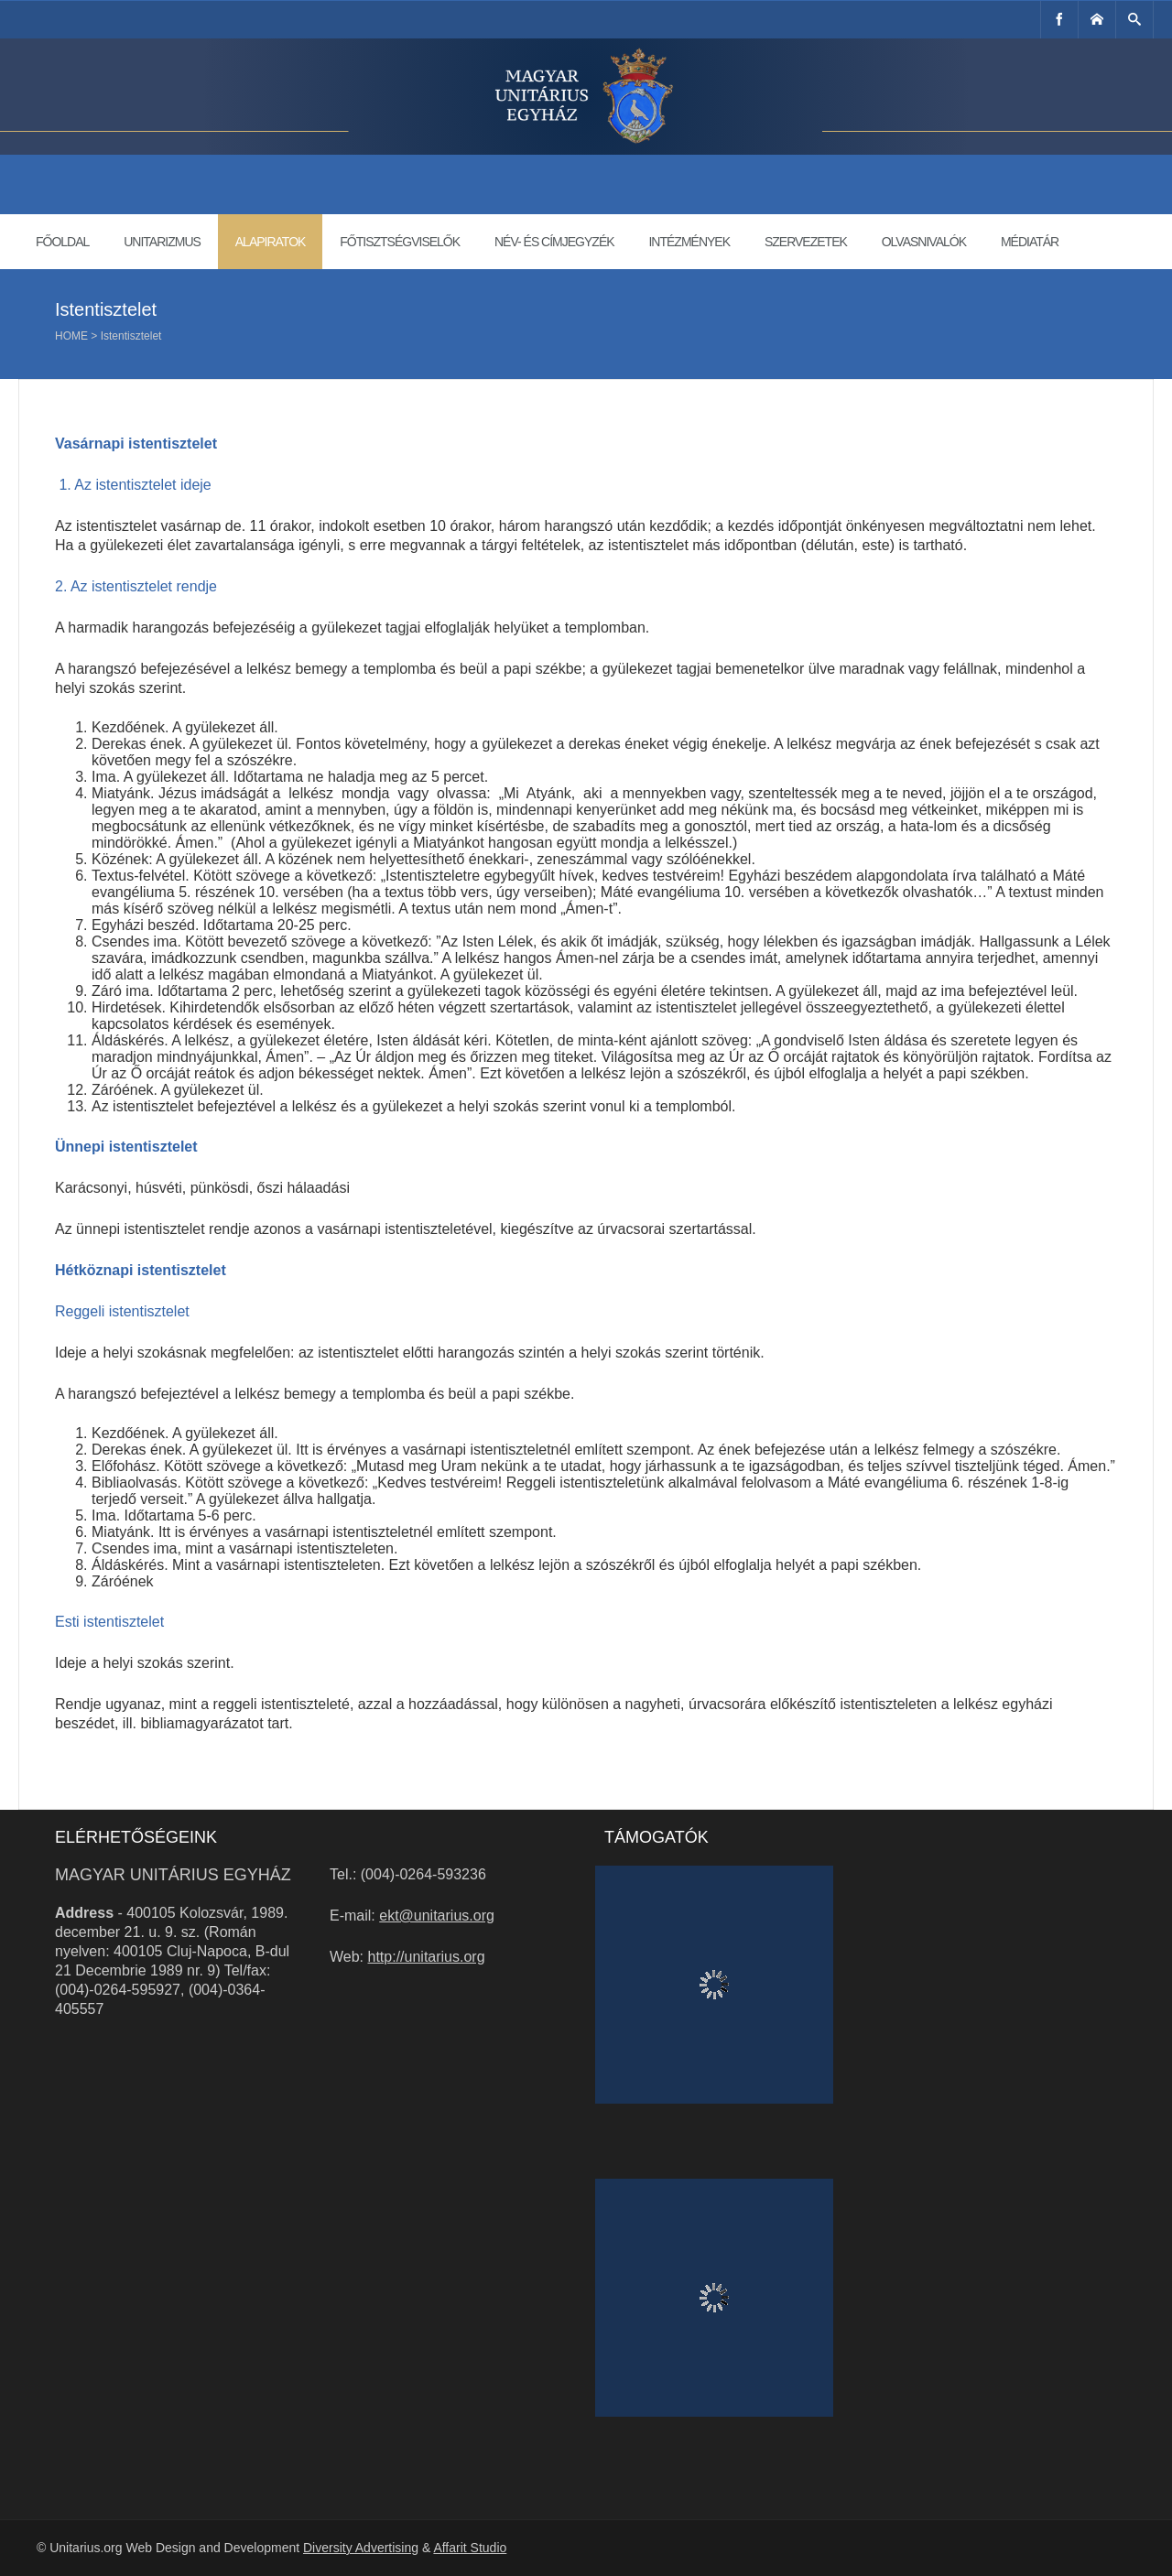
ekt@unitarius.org (436, 1915)
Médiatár (1029, 241)
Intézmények (689, 241)
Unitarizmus (162, 241)
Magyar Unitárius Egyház (173, 1875)
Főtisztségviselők (400, 241)
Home (71, 336)
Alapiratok (270, 241)
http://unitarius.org (426, 1956)
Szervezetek (806, 241)
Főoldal (62, 241)
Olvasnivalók (924, 241)
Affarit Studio (469, 2547)
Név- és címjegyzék (554, 241)
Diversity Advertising (360, 2547)
